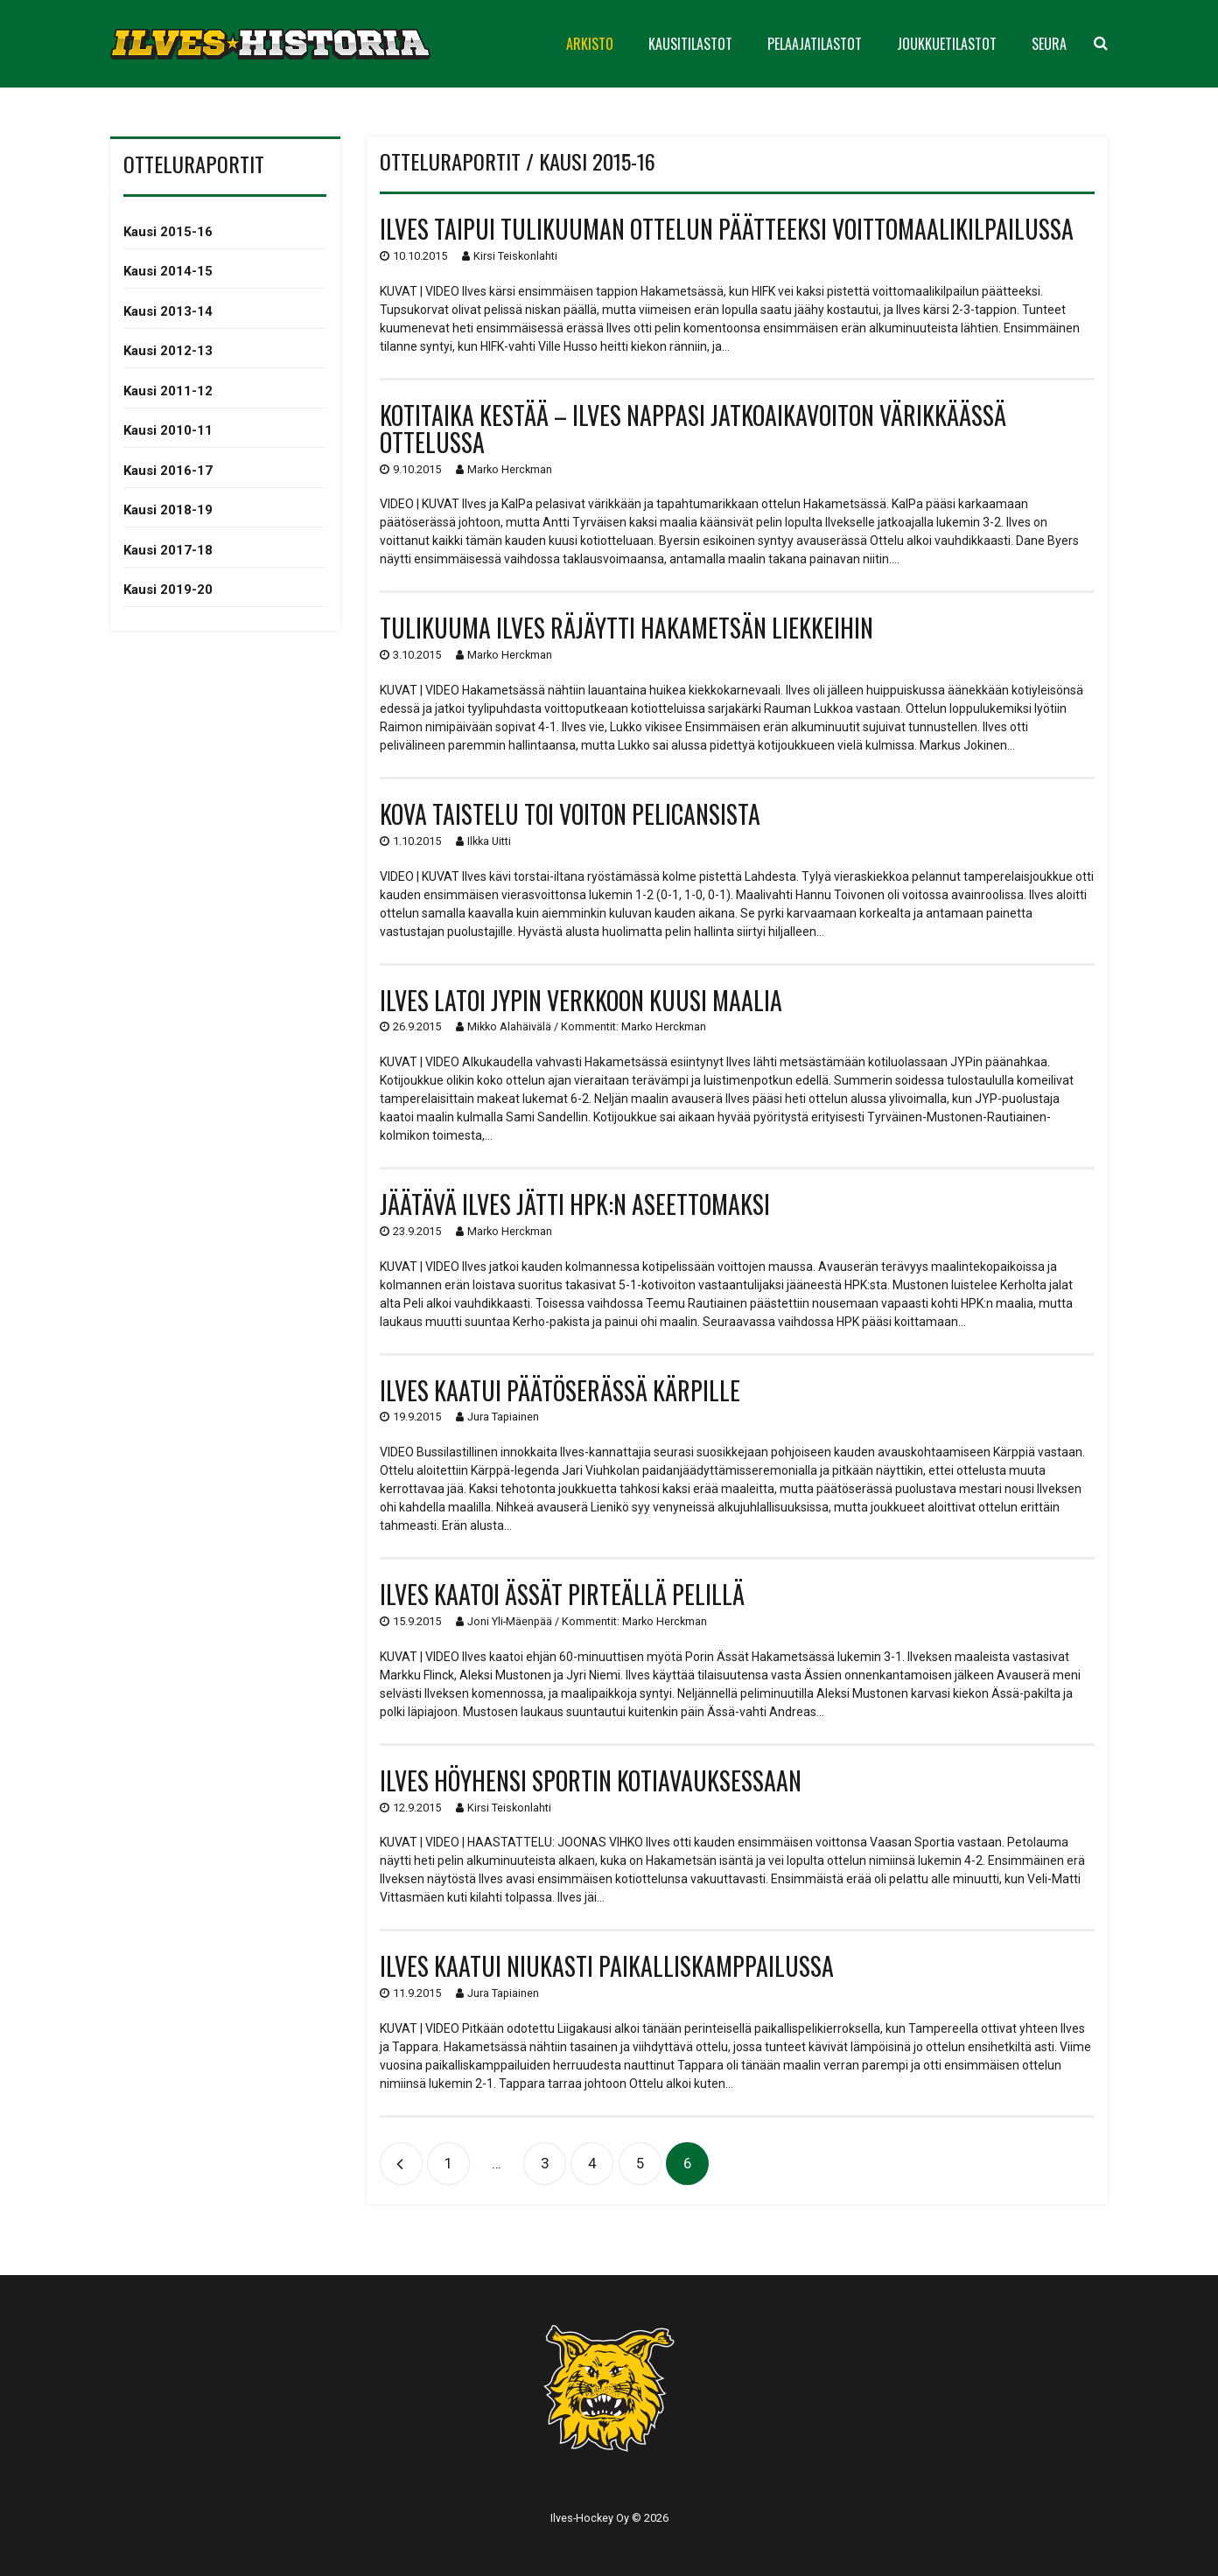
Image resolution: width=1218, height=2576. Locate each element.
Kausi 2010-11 (168, 430)
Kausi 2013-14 (168, 311)
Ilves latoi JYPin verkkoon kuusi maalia (581, 1000)
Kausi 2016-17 (168, 470)
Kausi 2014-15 (168, 271)
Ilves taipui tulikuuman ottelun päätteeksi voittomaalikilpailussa (727, 229)
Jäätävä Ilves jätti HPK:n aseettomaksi (575, 1204)
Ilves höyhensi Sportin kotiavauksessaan (591, 1780)
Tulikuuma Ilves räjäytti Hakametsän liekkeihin (626, 628)
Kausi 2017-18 (168, 550)
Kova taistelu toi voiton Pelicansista (570, 814)
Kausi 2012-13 (168, 351)
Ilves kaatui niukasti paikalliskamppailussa (607, 1966)
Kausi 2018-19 (168, 510)
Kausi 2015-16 (168, 232)
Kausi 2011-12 (168, 391)
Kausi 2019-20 (168, 589)
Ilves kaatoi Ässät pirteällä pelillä (562, 1594)
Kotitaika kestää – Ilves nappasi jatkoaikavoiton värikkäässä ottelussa (693, 428)
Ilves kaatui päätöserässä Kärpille (560, 1390)
